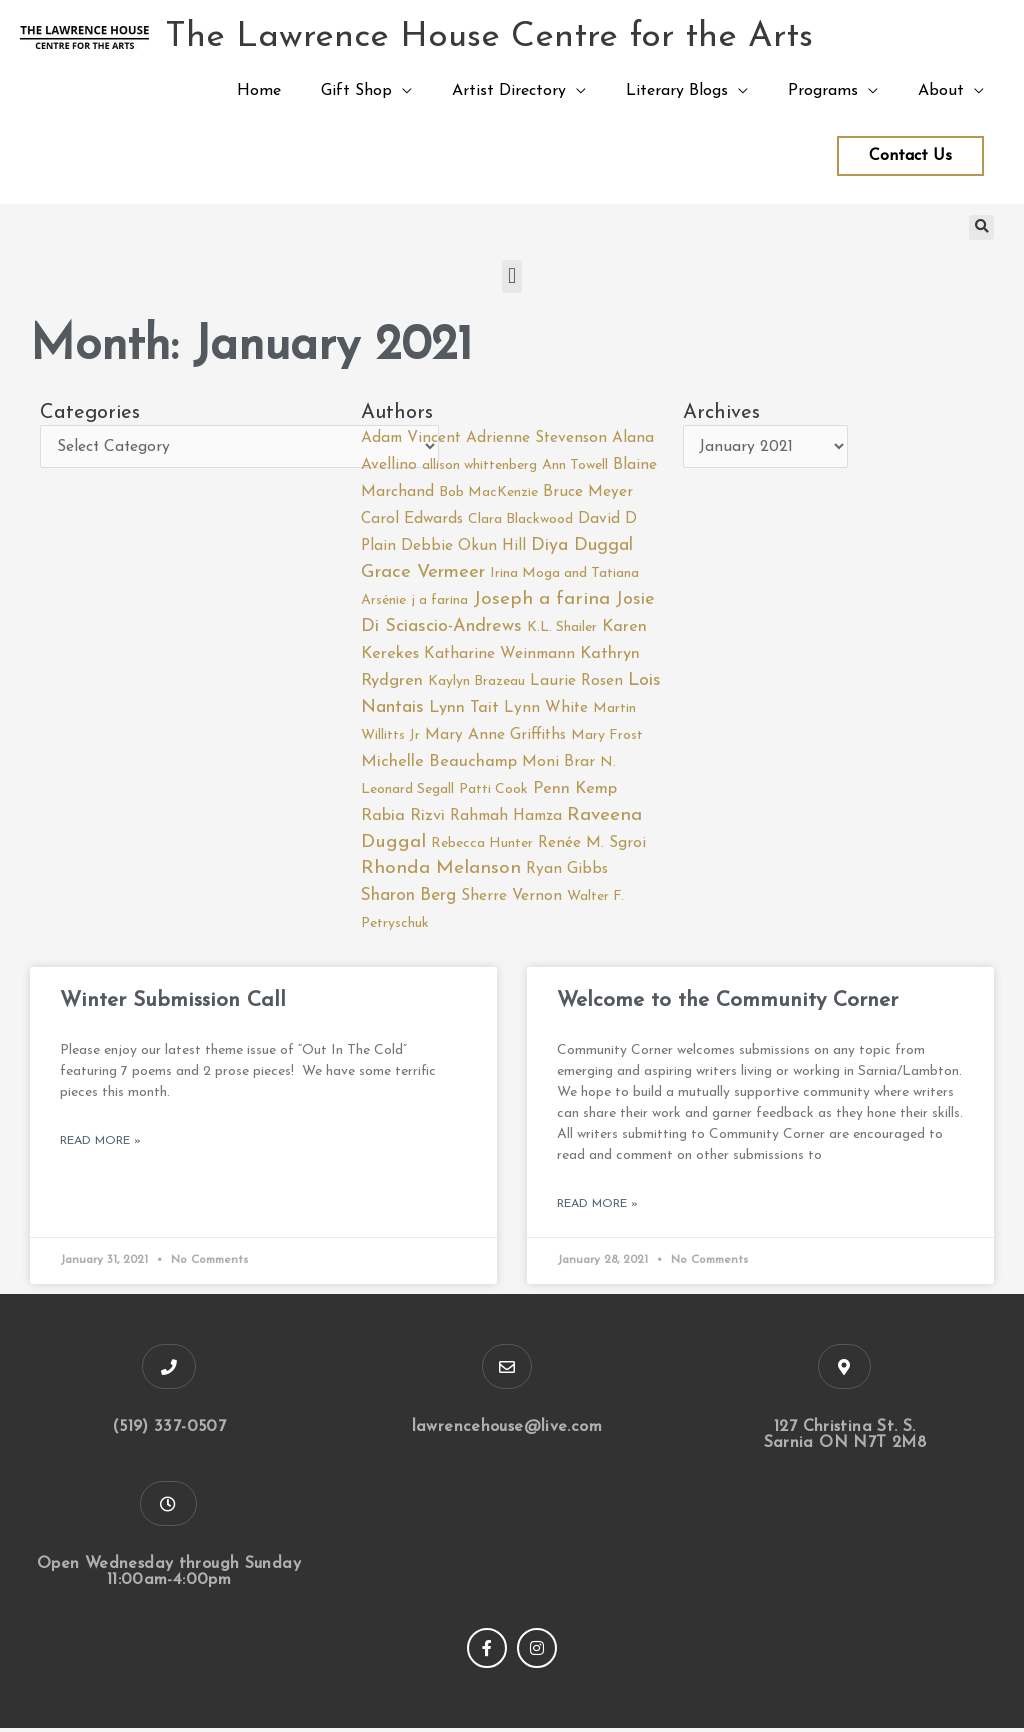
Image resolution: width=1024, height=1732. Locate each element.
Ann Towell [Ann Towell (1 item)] (575, 465)
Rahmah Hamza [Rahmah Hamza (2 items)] (506, 819)
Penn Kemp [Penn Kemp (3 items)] (575, 792)
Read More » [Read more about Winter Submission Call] (100, 1145)
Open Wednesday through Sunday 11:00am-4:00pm (169, 1576)
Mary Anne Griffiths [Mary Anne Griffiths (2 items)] (495, 737)
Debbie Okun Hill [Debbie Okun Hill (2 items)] (463, 547)
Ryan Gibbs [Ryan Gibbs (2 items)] (567, 873)
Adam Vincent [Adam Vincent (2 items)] (411, 438)
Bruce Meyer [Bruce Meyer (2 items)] (588, 492)
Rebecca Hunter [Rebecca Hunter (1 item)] (482, 845)
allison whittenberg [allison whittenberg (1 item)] (479, 465)
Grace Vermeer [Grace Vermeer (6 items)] (423, 572)
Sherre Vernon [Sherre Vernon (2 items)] (511, 899)
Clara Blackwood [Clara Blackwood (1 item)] (520, 520)
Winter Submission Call (173, 1004)
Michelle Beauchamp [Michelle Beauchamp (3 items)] (439, 764)
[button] (981, 227)
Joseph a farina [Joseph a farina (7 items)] (541, 600)
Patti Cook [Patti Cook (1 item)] (493, 792)
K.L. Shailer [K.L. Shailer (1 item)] (562, 628)
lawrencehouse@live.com (506, 1431)
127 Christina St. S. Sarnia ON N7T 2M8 (845, 1439)
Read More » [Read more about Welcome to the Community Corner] (597, 1208)
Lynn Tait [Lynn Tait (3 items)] (464, 709)
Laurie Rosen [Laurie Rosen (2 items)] (576, 682)
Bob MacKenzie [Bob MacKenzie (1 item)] (488, 492)
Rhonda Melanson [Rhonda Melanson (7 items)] (441, 872)
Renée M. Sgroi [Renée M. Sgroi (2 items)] (592, 845)
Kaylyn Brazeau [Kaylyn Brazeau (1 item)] (476, 682)
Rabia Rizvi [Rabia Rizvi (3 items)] (403, 819)
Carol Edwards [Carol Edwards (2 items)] (412, 520)
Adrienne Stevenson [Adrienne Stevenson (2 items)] (536, 438)
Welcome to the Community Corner (727, 1004)
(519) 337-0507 (169, 1431)
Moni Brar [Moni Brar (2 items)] (558, 764)
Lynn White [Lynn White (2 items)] (546, 709)
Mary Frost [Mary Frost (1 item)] (607, 737)
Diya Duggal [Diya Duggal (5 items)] (582, 546)
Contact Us (910, 156)
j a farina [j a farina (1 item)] (439, 601)
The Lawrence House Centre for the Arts (489, 37)
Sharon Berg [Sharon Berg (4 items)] (408, 898)
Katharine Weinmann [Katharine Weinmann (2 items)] (499, 656)
